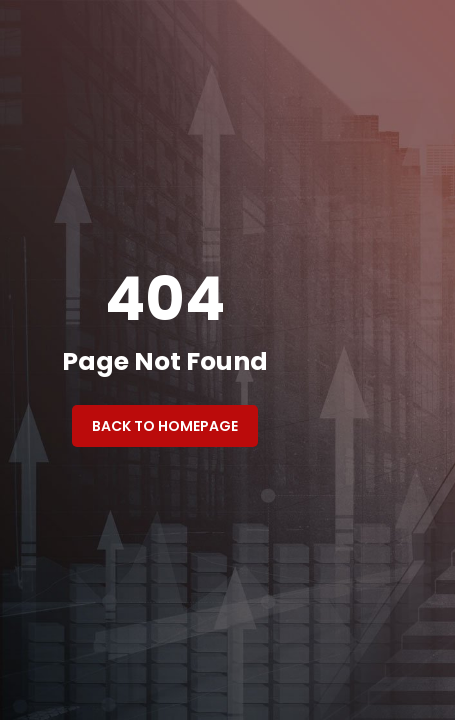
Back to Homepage (165, 426)
